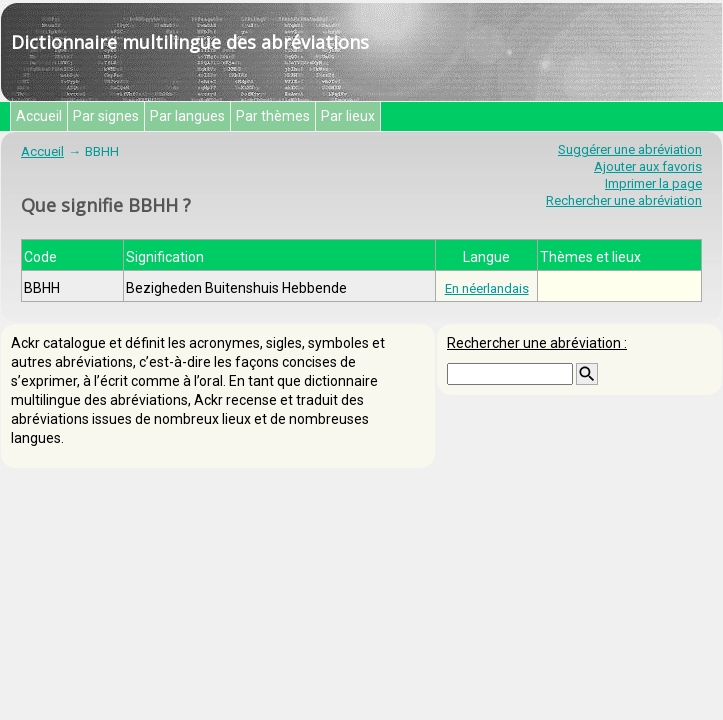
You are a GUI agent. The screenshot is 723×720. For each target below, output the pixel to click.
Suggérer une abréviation (630, 149)
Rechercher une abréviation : (537, 343)
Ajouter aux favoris (648, 166)
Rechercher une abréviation (624, 200)
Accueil (39, 116)
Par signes (106, 116)
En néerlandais (487, 288)
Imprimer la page (653, 183)
